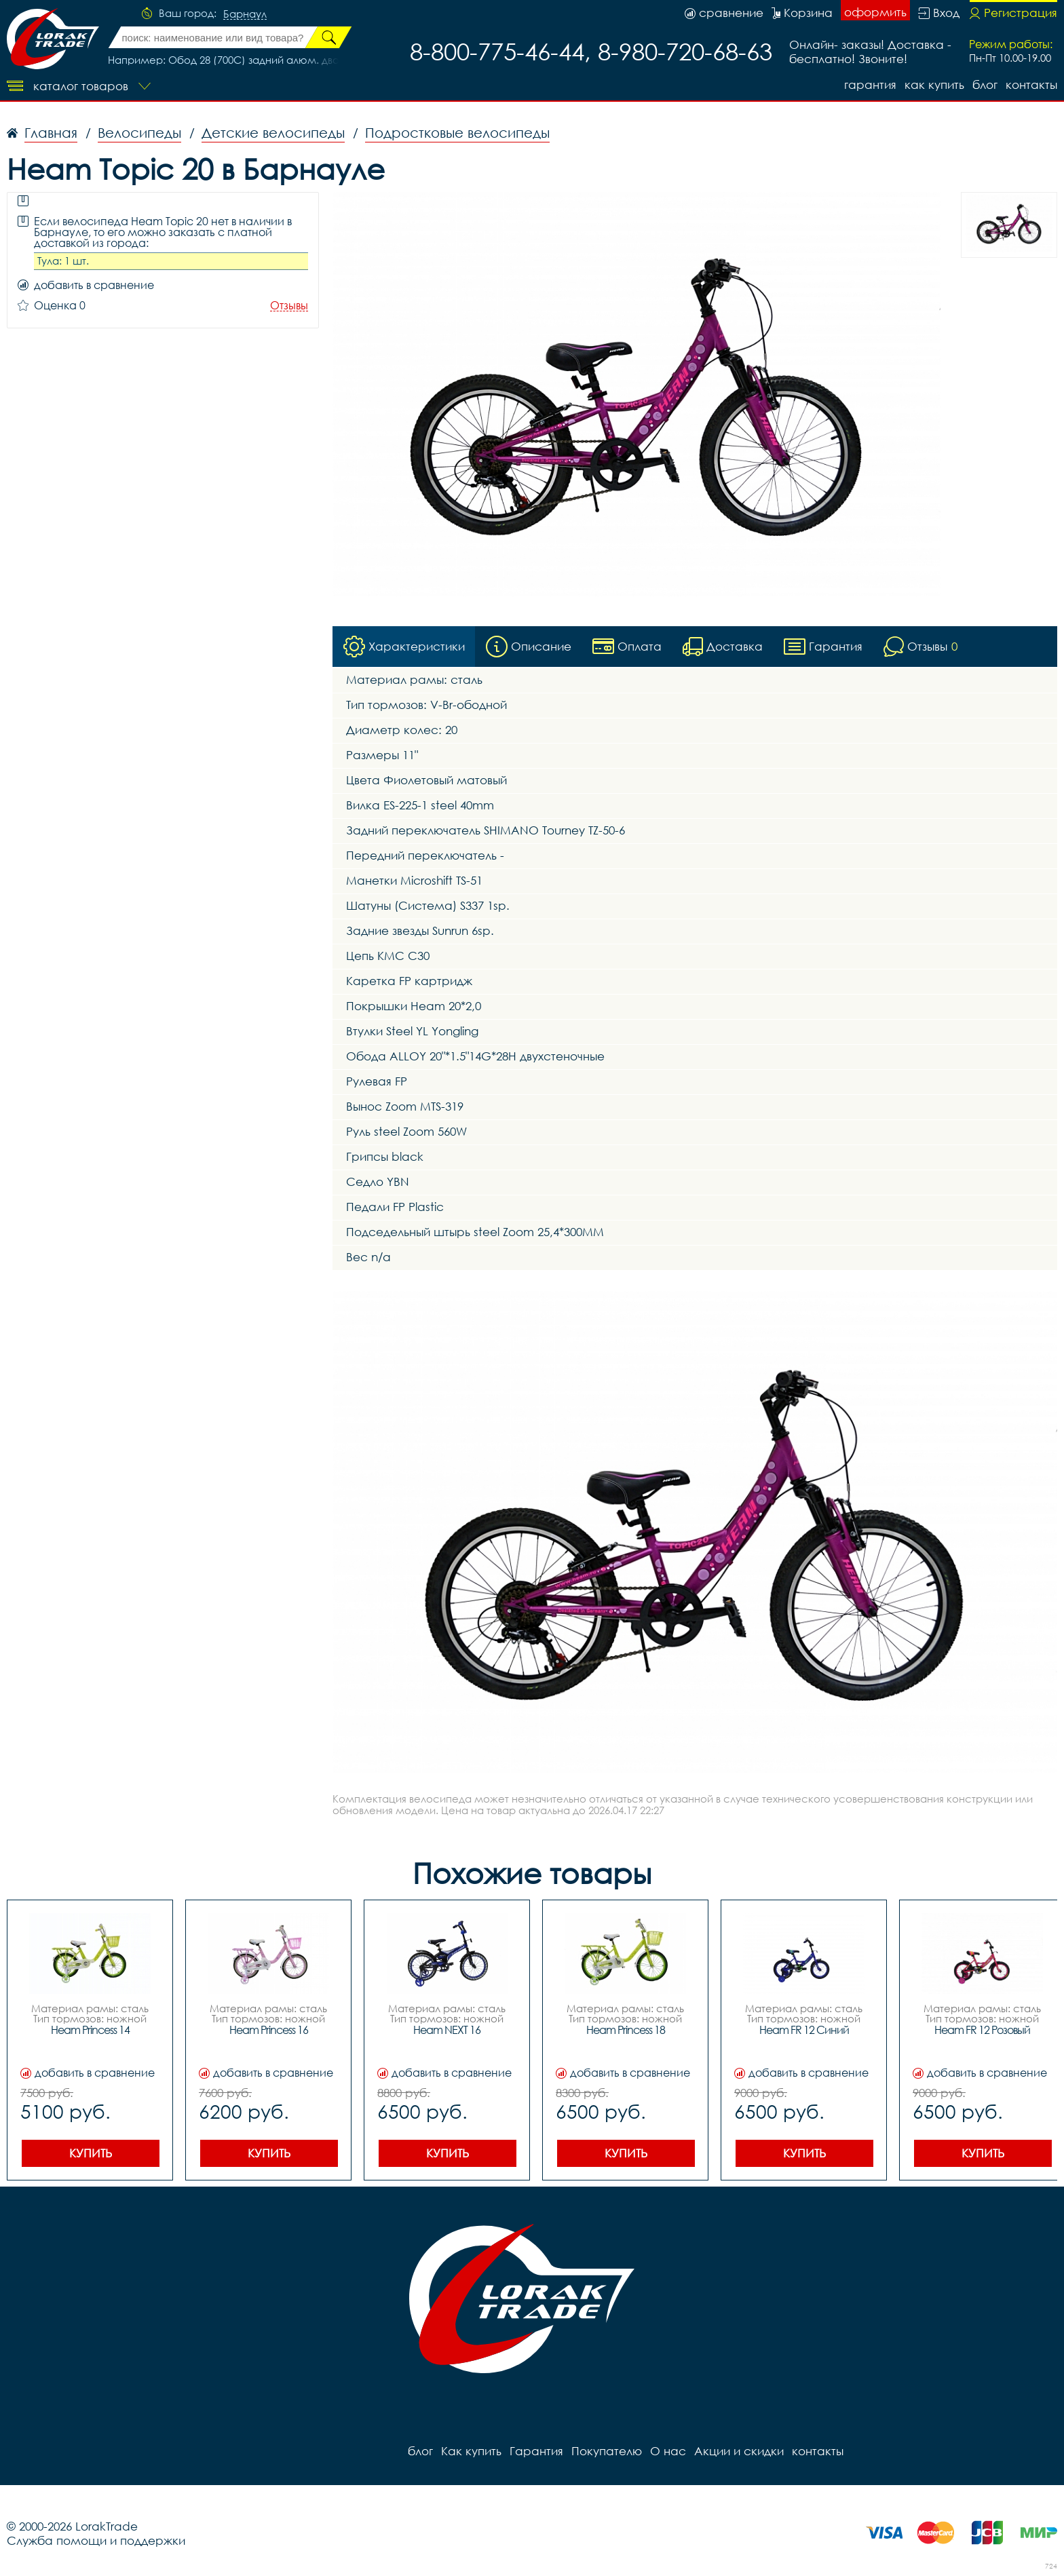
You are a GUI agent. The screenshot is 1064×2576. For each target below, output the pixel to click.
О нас (668, 2451)
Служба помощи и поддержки (96, 2540)
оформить (875, 12)
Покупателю (606, 2451)
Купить (90, 2153)
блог (985, 84)
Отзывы (289, 305)
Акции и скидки (739, 2451)
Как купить (934, 84)
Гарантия (870, 84)
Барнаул (245, 14)
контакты (1031, 84)
